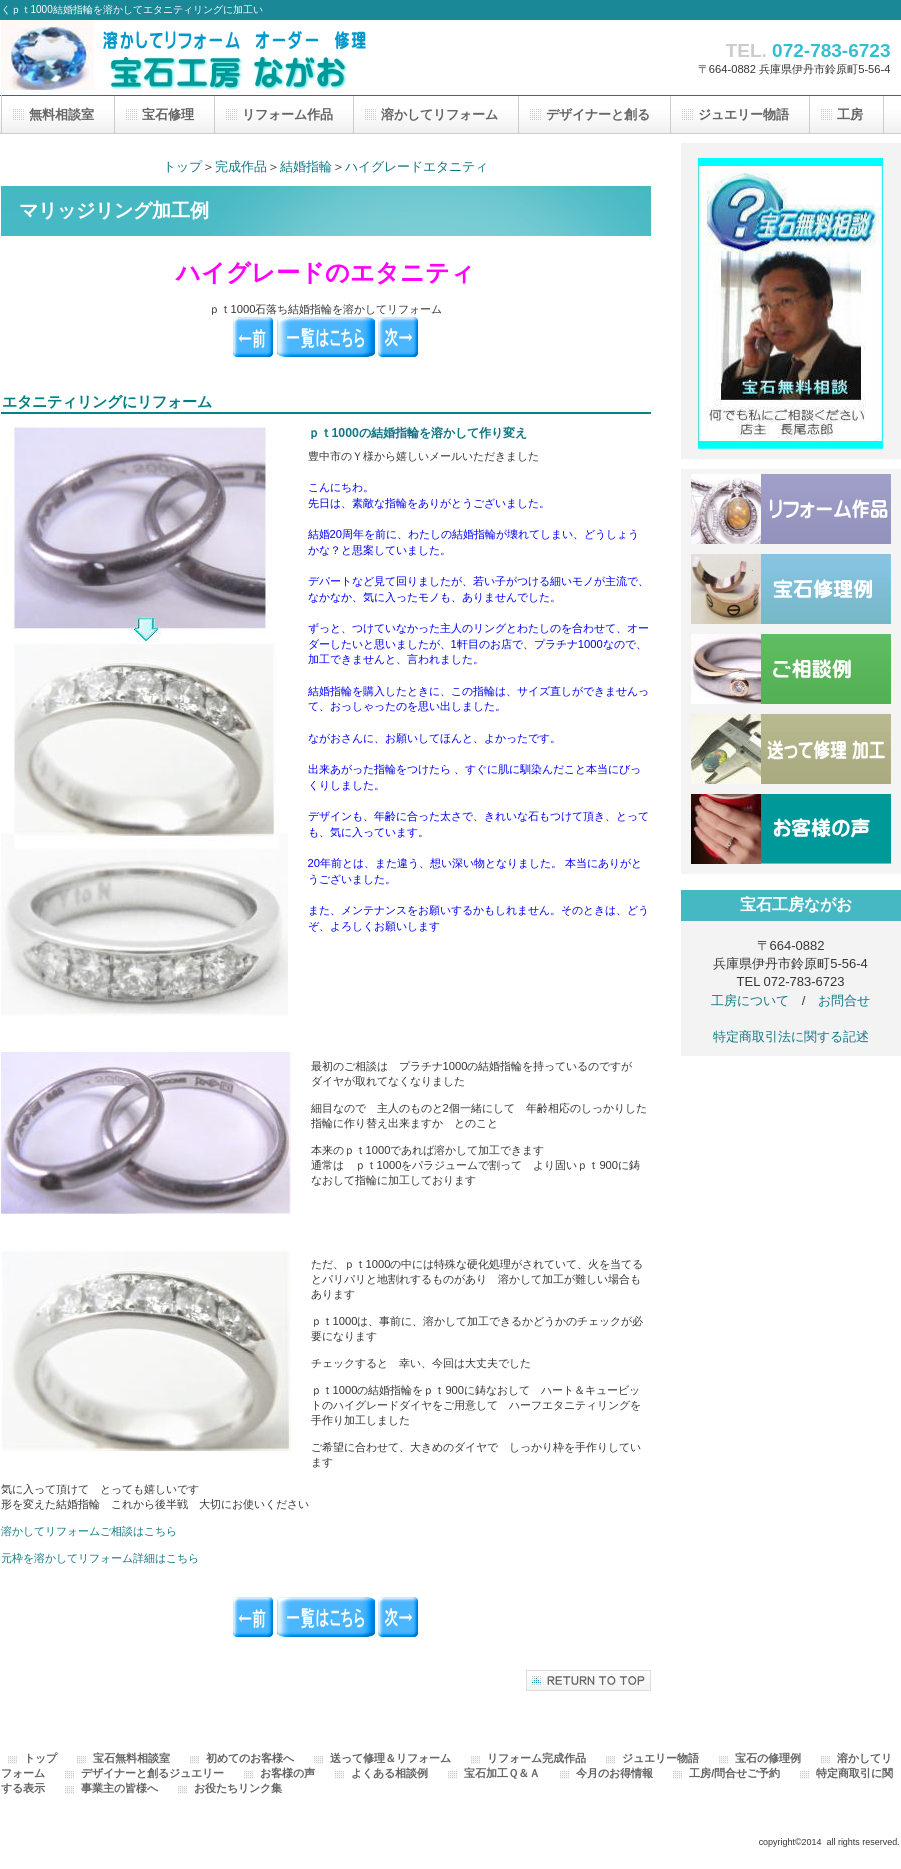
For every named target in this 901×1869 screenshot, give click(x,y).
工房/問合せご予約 (734, 1773)
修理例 (791, 589)
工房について (750, 1000)
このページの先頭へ (588, 1680)
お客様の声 (791, 829)
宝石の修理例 (768, 1758)
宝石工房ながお (201, 55)
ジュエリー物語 (660, 1758)
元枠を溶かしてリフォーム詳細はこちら (100, 1558)
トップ (182, 166)
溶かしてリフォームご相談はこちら (89, 1531)
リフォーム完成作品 (536, 1758)
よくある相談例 (389, 1773)
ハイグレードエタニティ (416, 166)
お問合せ (844, 1000)
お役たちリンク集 (238, 1788)
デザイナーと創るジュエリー (152, 1773)
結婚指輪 (306, 166)
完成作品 (241, 166)
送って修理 (791, 749)
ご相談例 (791, 669)
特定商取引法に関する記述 (791, 1036)
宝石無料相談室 (131, 1758)
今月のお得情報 (614, 1773)
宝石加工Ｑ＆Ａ (502, 1773)
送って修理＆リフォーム (390, 1758)
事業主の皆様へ (119, 1788)
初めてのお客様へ (250, 1758)
